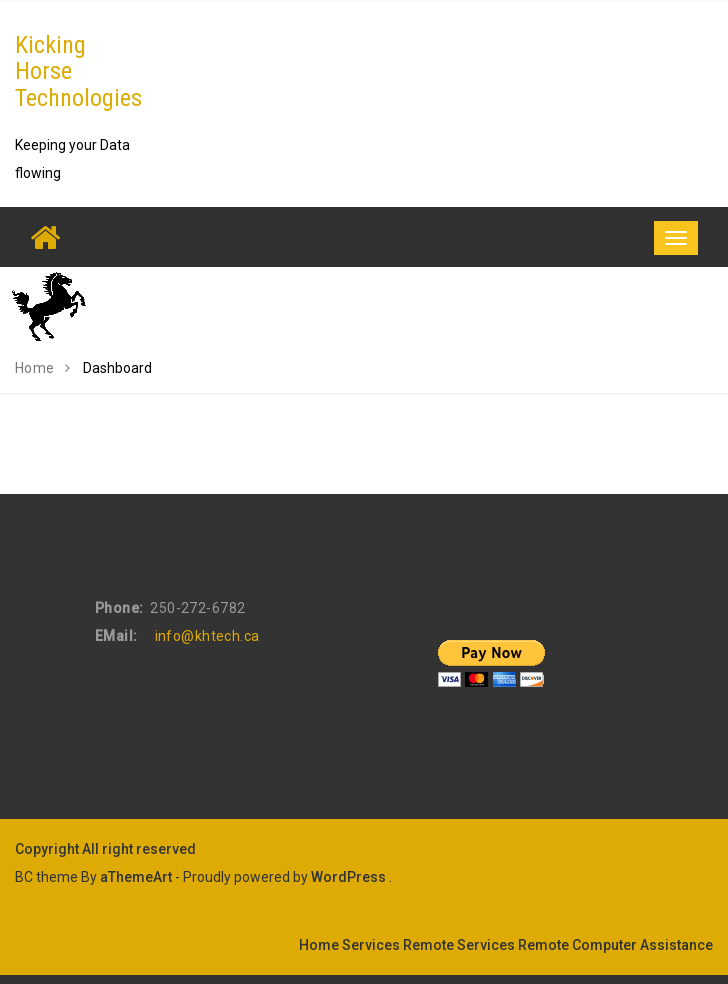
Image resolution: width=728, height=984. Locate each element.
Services (371, 945)
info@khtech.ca (207, 636)
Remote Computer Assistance (615, 945)
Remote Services (459, 945)
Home (319, 945)
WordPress (348, 877)
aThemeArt (136, 877)
